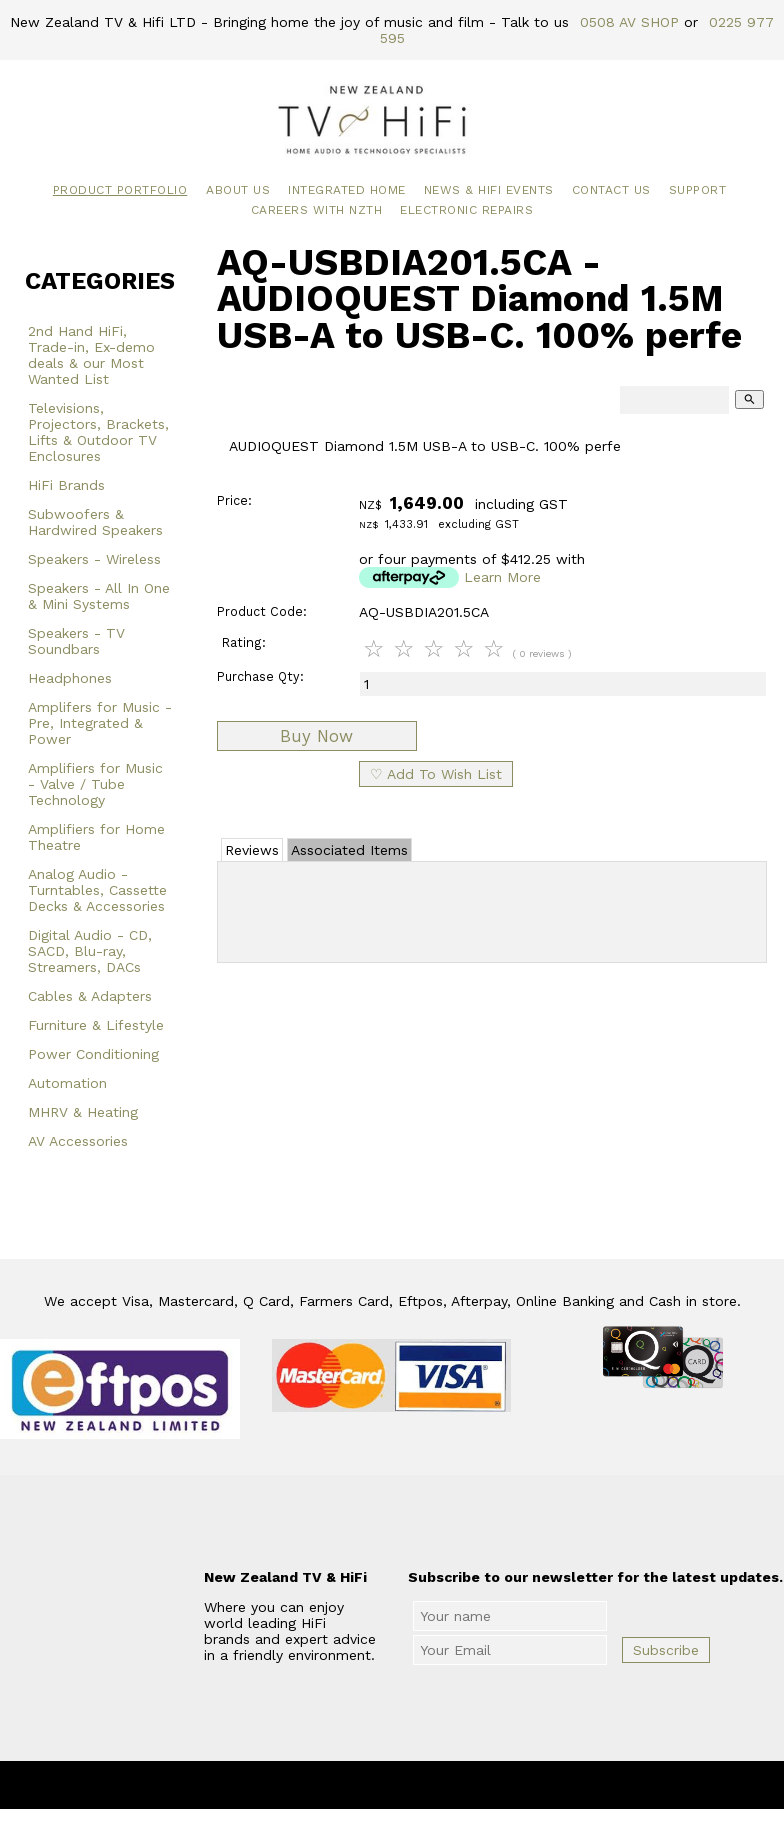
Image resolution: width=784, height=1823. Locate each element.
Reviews (252, 850)
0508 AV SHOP (629, 22)
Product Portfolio (120, 190)
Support (698, 190)
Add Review (492, 908)
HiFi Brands (66, 485)
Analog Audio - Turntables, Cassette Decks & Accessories (97, 890)
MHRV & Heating (83, 1112)
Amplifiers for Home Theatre (96, 837)
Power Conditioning (93, 1054)
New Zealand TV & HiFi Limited (446, 1785)
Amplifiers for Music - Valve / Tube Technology (95, 784)
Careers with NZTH (317, 210)
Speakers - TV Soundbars (76, 641)
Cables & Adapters (90, 996)
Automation (67, 1083)
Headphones (70, 678)
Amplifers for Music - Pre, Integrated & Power (100, 723)
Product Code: (262, 611)
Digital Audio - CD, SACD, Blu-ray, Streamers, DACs (90, 951)
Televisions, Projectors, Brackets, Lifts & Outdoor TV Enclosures (98, 432)
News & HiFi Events (489, 190)
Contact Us (611, 190)
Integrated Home (347, 190)
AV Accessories (78, 1141)
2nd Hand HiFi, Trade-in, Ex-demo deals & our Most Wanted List (91, 355)
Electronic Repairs (466, 210)
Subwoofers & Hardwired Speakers (95, 522)
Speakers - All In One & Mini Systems (99, 596)
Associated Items (349, 850)
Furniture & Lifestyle (96, 1025)
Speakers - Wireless (94, 559)
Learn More (502, 577)
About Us (238, 190)
